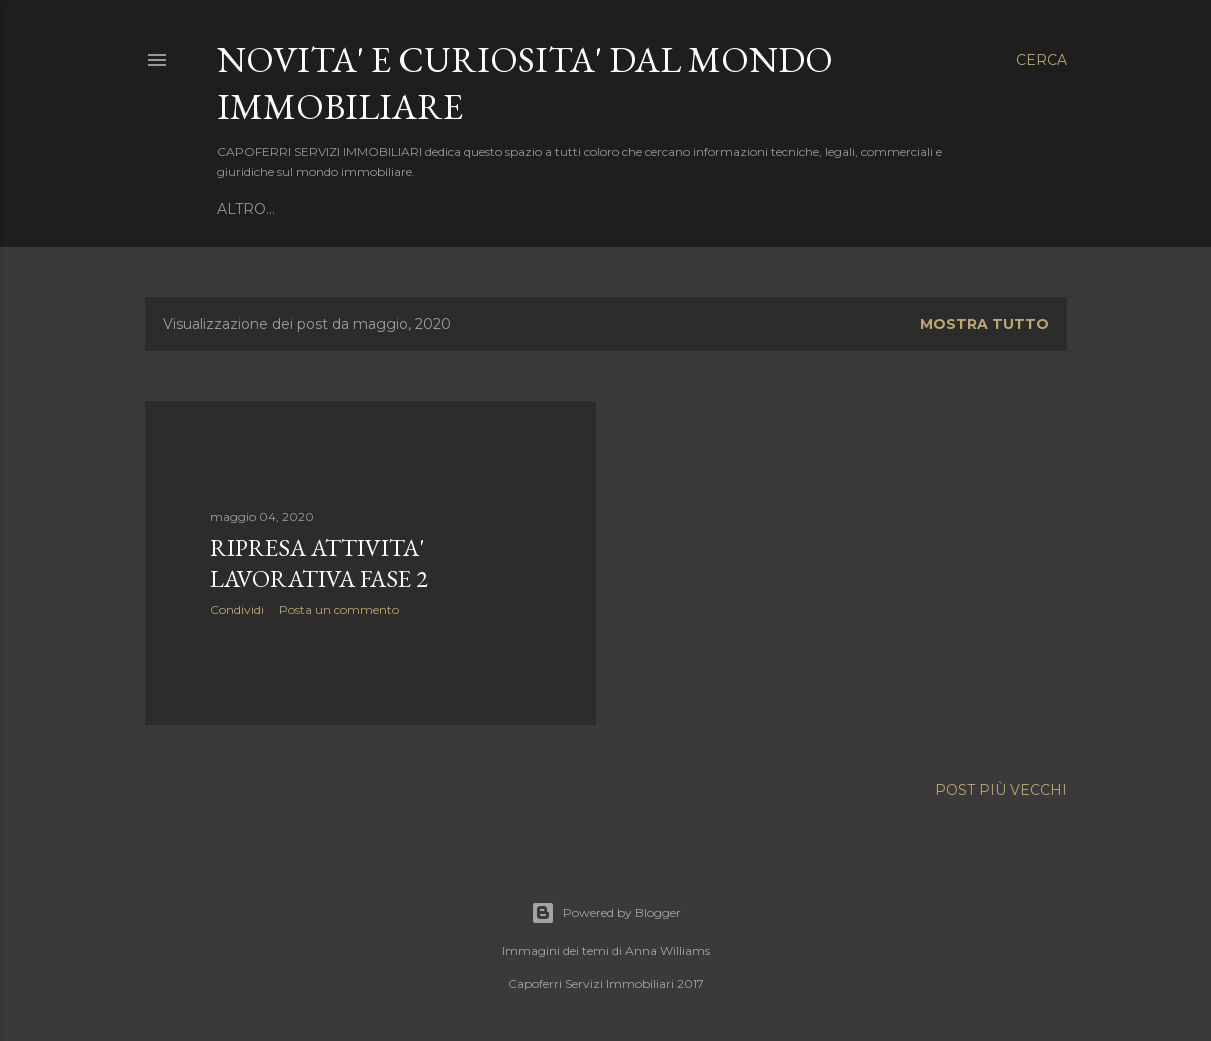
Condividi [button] (237, 609)
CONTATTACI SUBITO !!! (627, 209)
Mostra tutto (984, 324)
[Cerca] (1041, 60)
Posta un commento (339, 609)
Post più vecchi (1001, 790)
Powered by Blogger (606, 913)
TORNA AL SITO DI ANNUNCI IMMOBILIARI (375, 209)
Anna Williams (667, 950)
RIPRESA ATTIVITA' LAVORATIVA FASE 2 (319, 563)
